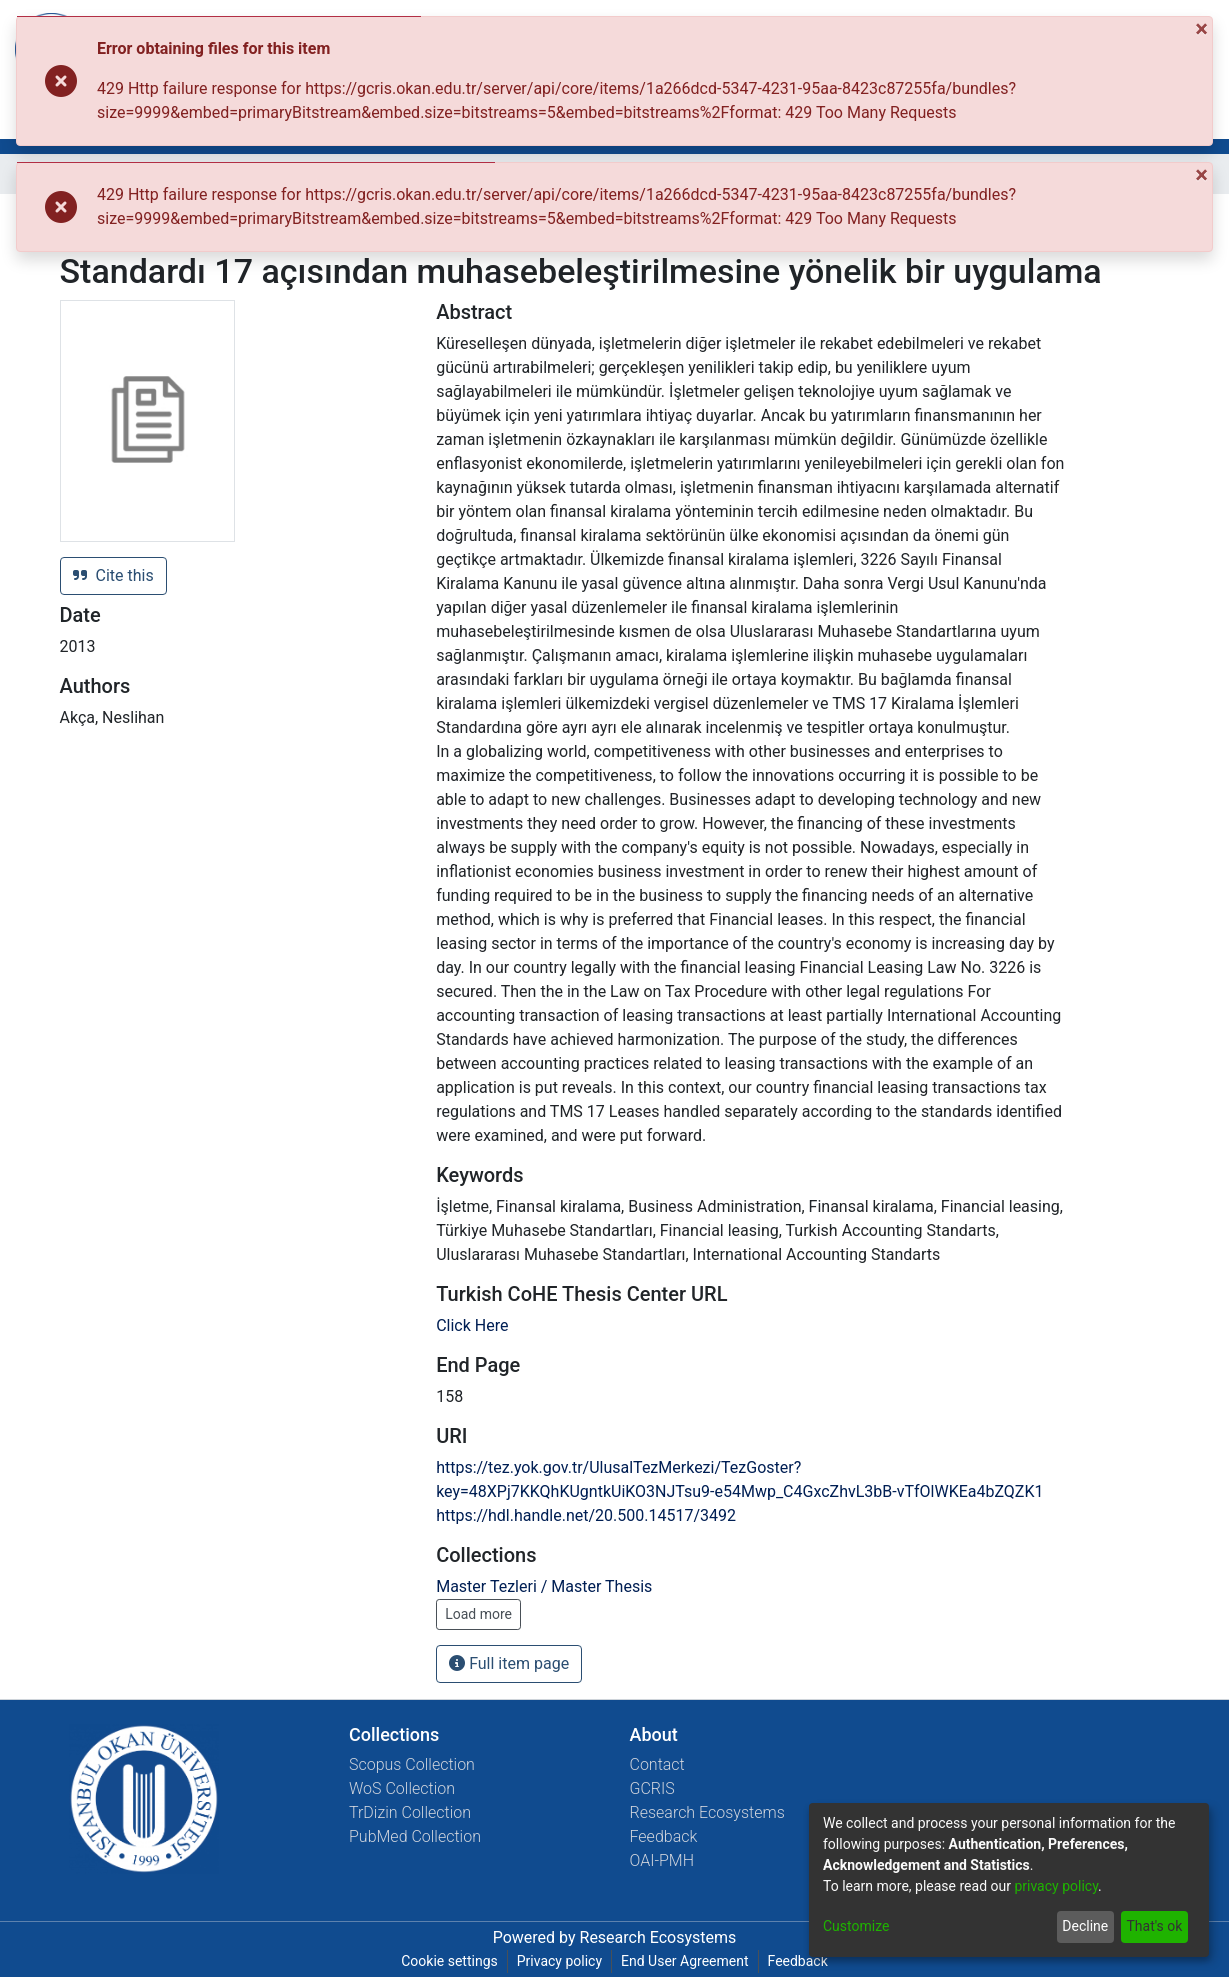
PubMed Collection (415, 1836)
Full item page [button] (509, 1663)
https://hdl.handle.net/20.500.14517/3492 (586, 1515)
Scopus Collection (412, 1764)
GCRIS (652, 1788)
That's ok (1154, 1926)
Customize (856, 1926)
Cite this (113, 575)
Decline (1085, 1926)
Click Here (472, 1325)
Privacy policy (559, 1961)
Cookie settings (449, 1961)
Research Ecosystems (707, 1812)
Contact (657, 1764)
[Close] (1203, 29)
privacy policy (1056, 1886)
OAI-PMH (662, 1860)
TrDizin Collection (410, 1812)
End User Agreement (684, 1961)
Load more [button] (478, 1614)
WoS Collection (402, 1788)
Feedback (664, 1836)
